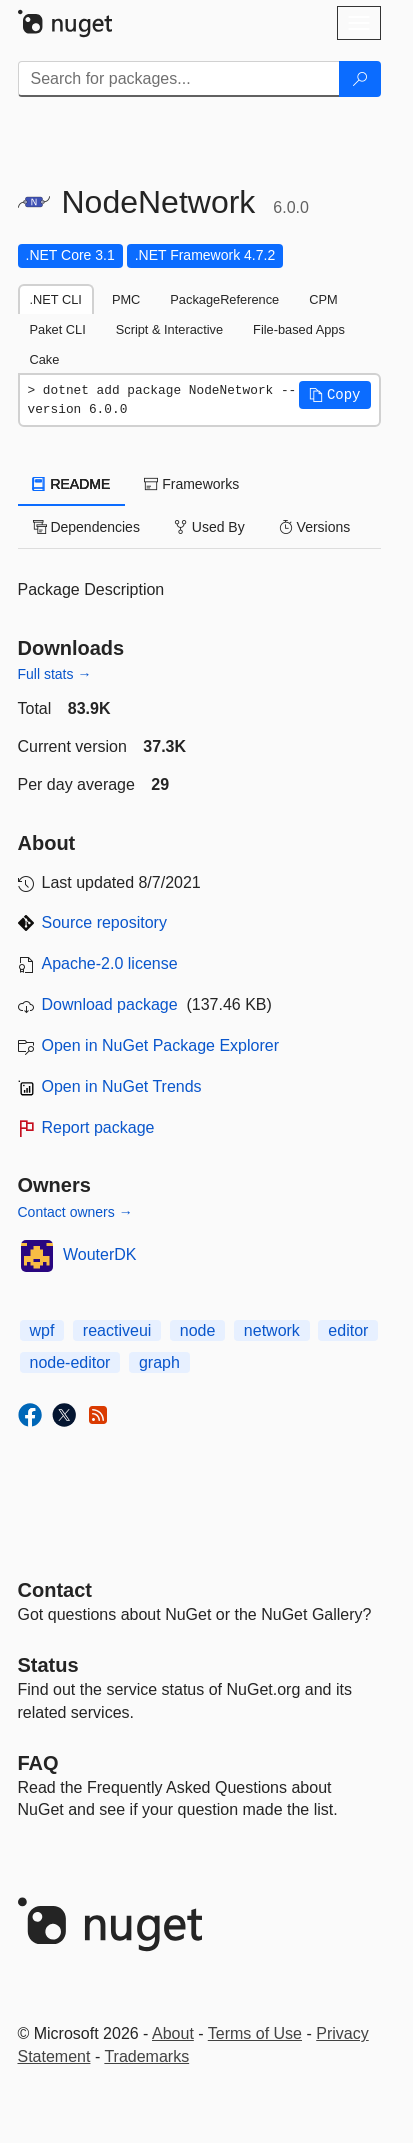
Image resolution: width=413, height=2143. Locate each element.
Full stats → (55, 674)
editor (348, 1330)
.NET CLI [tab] (56, 299)
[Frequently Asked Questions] (38, 1763)
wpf (42, 1330)
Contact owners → (75, 1212)
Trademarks (146, 2056)
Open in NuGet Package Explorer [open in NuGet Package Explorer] (160, 1045)
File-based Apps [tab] (299, 329)
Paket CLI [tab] (58, 329)
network (272, 1330)
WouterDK (100, 1254)
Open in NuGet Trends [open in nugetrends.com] (122, 1086)
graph (159, 1362)
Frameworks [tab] (191, 484)
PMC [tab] (126, 299)
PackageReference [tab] (224, 299)
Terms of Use (255, 2033)
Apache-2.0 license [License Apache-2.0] (110, 963)
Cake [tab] (45, 359)
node (198, 1330)
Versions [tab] (315, 527)
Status (48, 1665)
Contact (55, 1590)
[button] (335, 395)
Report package (98, 1127)
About (173, 2033)
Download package (110, 1004)
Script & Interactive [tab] (169, 329)
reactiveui (117, 1330)
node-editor (70, 1362)
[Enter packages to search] (179, 79)
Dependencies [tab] (86, 527)
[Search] (360, 79)
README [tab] (72, 484)
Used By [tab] (209, 527)
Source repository (104, 922)
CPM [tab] (323, 299)
